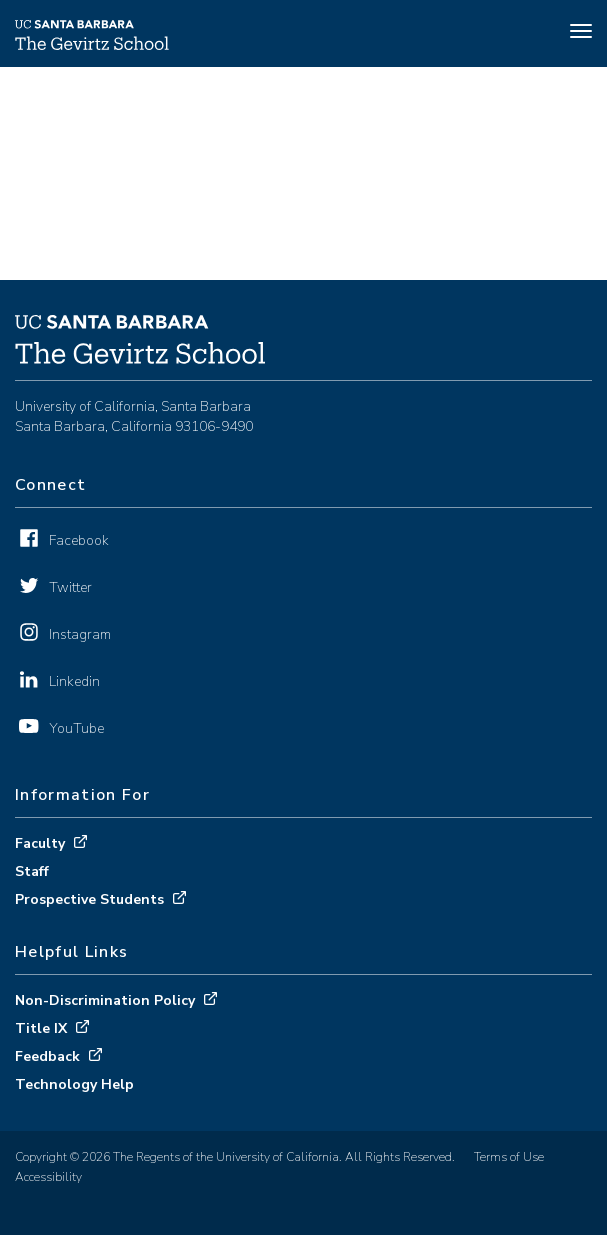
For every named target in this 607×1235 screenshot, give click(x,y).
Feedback (47, 1056)
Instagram (80, 634)
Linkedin (74, 681)
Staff (32, 871)
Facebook (79, 540)
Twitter (70, 587)
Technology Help (74, 1084)
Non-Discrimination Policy (105, 1000)
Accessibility (48, 1177)
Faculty (40, 843)
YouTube (76, 728)
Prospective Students (89, 899)
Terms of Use (509, 1157)
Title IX (41, 1028)
